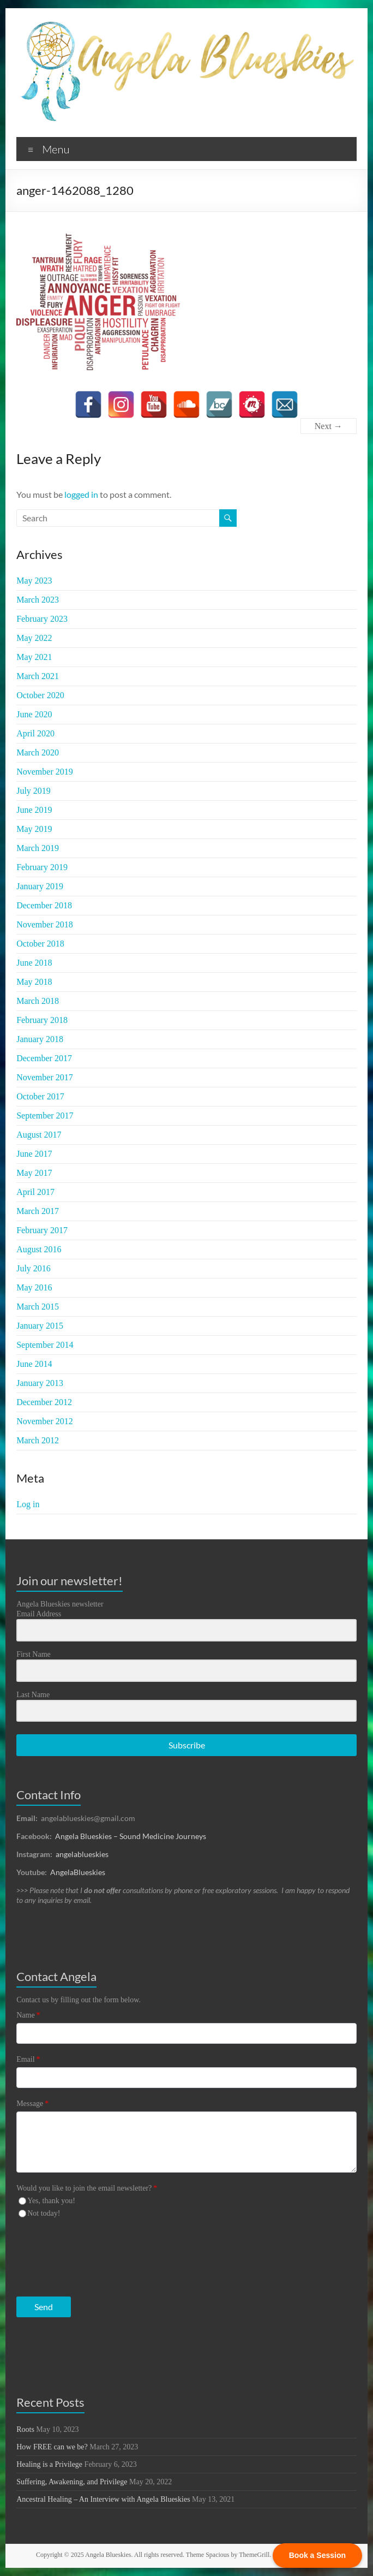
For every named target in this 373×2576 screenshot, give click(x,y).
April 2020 (35, 733)
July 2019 (33, 790)
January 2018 (39, 1039)
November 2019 (44, 771)
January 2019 (39, 886)
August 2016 (38, 1249)
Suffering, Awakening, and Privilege (71, 2482)
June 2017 (34, 1153)
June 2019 (34, 809)
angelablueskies (82, 1854)
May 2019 (34, 829)
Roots (25, 2429)
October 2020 (40, 695)
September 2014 (44, 1344)
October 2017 (40, 1096)
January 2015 (39, 1325)
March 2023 (37, 599)
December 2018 (44, 905)
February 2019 (42, 867)
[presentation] (83, 2255)
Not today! (43, 2213)
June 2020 (34, 714)
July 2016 (33, 1268)
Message (32, 2103)
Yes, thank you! (51, 2201)
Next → (328, 426)
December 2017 (44, 1058)
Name (28, 2015)
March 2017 (37, 1211)
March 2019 (37, 848)
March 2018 (37, 1001)
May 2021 (34, 657)
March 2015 (37, 1306)
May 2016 (34, 1287)
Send (43, 2306)
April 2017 (35, 1192)
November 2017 (44, 1077)
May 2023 (34, 580)
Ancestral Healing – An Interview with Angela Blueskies (103, 2499)
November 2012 (44, 1421)
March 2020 (37, 752)
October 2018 (40, 943)
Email (28, 2059)
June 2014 (34, 1364)
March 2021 (37, 676)
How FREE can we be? (52, 2447)
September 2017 (44, 1115)
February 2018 (42, 1020)
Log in (27, 1504)
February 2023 (42, 618)
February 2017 (42, 1230)
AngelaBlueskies (77, 1872)
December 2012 (44, 1402)
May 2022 (34, 637)
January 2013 (39, 1383)
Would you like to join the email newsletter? (86, 2188)
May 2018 (34, 981)
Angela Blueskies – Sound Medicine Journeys (130, 1836)
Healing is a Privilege (49, 2464)
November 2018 (44, 924)
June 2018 (34, 962)
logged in (81, 494)
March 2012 (37, 1440)
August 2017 (38, 1134)
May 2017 (34, 1172)
